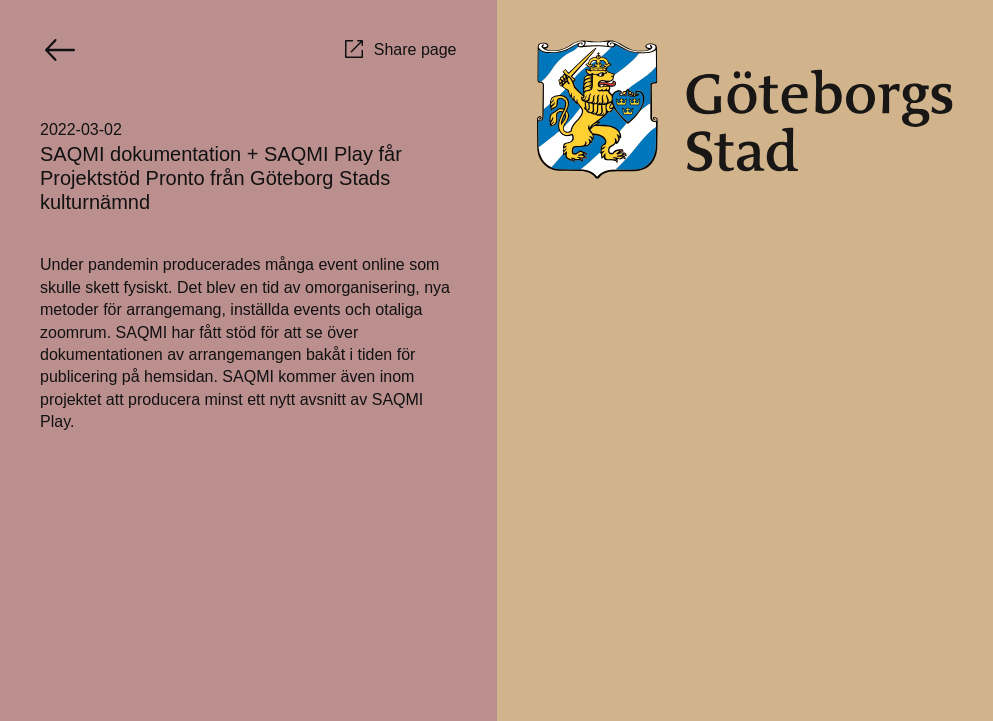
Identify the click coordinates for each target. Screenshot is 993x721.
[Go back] (60, 50)
